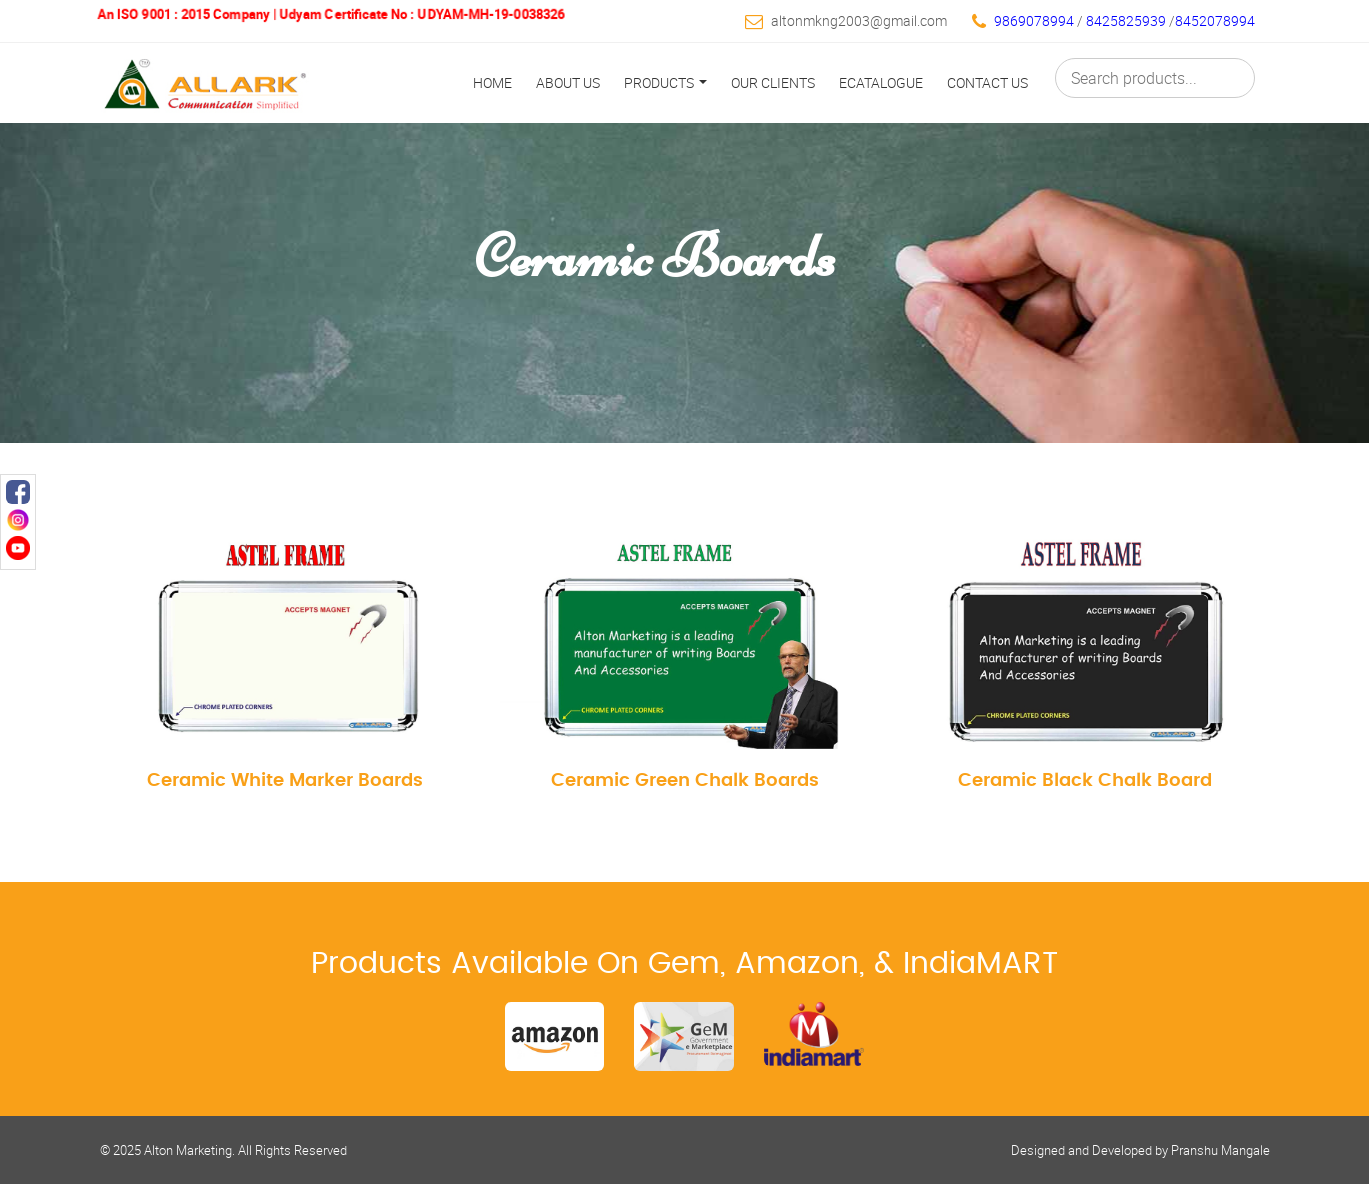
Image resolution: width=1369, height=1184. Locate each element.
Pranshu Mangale (1220, 1150)
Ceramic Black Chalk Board (1085, 780)
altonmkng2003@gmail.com (859, 20)
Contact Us (987, 82)
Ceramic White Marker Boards (285, 780)
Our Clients (773, 82)
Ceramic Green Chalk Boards (685, 780)
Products (665, 82)
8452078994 (1215, 20)
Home (492, 82)
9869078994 (1034, 20)
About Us (568, 82)
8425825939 (1127, 20)
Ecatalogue (881, 82)
